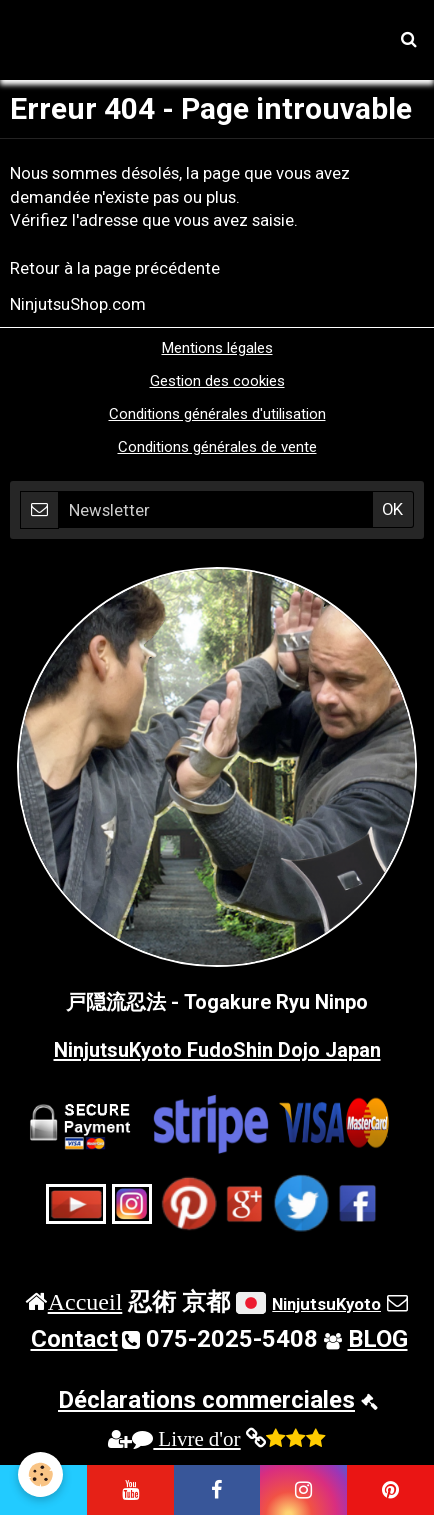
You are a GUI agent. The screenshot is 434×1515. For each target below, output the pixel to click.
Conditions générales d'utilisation (217, 414)
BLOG (378, 1339)
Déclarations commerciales (206, 1400)
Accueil (85, 1301)
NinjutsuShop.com (78, 304)
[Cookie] (40, 1474)
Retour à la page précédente (115, 268)
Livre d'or (186, 1438)
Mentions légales (217, 348)
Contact (74, 1339)
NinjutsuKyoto (326, 1304)
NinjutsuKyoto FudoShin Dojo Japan (217, 1050)
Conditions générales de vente (217, 447)
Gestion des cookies (217, 381)
